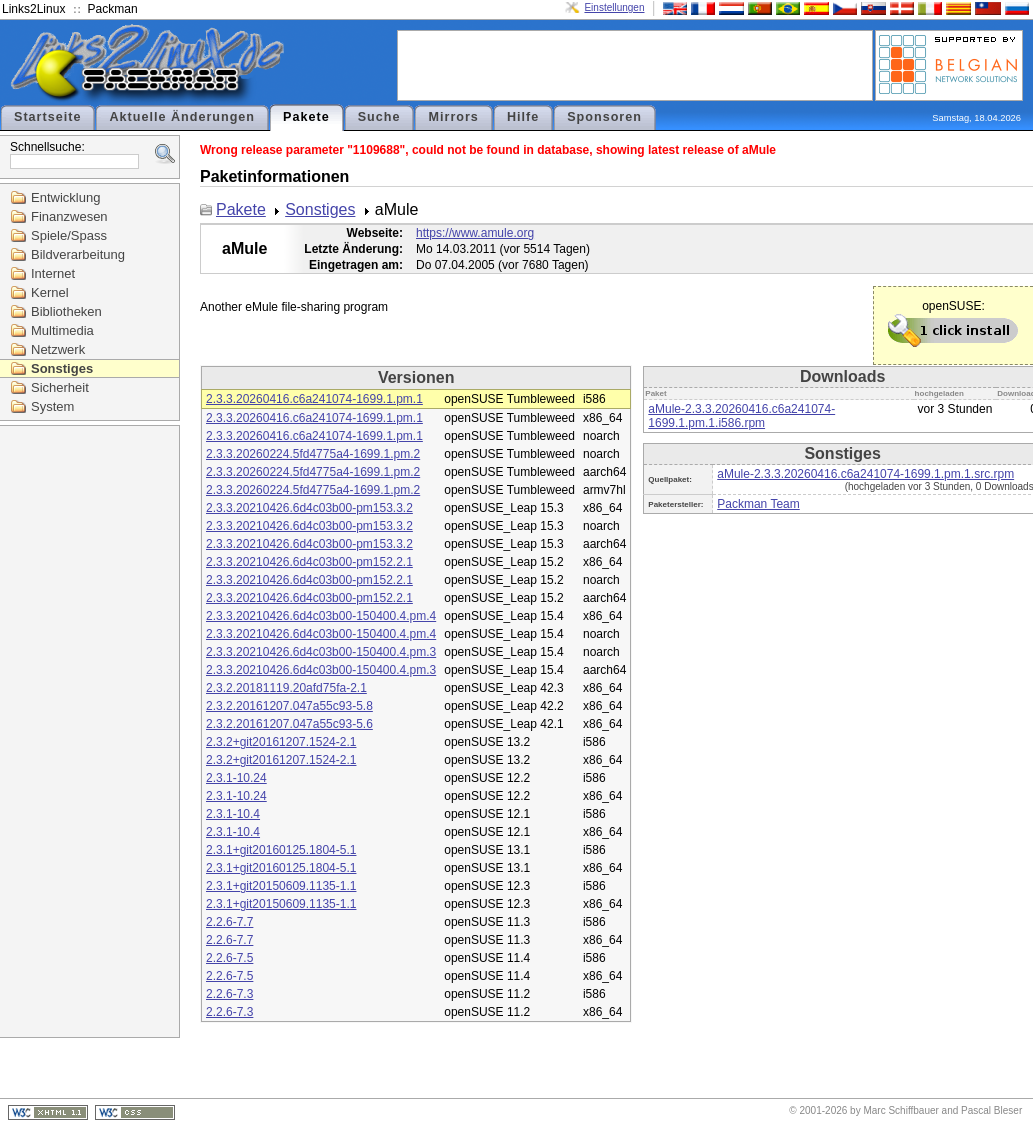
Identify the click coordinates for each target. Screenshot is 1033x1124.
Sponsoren (604, 117)
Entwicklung (65, 197)
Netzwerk (58, 349)
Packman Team (758, 504)
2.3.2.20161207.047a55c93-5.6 (289, 724)
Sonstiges (62, 368)
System (52, 406)
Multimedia (62, 330)
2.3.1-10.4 (233, 814)
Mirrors (453, 117)
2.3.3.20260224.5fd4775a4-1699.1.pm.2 (313, 454)
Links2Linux (33, 9)
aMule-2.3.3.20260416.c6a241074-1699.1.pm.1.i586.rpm (741, 416)
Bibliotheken (66, 311)
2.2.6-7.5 (229, 958)
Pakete (306, 117)
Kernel (50, 292)
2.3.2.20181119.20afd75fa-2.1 (286, 688)
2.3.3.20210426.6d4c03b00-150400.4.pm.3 (321, 652)
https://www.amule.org (475, 233)
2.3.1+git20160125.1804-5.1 (281, 850)
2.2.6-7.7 (229, 922)
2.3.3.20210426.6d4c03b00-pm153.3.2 (309, 508)
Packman (113, 9)
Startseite (47, 117)
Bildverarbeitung (78, 254)
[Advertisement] (635, 64)
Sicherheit (60, 387)
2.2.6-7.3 (229, 994)
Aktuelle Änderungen (182, 117)
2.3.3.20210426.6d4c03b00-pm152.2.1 (309, 562)
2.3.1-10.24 (236, 778)
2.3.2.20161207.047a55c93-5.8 (289, 706)
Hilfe (523, 117)
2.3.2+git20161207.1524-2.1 (281, 742)
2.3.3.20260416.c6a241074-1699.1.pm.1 (314, 399)
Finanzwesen (69, 216)
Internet (53, 273)
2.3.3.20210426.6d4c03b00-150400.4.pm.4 (321, 616)
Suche (379, 117)
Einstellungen (614, 7)
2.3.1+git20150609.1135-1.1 (281, 886)
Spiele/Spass (69, 235)
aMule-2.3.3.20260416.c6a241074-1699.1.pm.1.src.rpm (865, 474)
